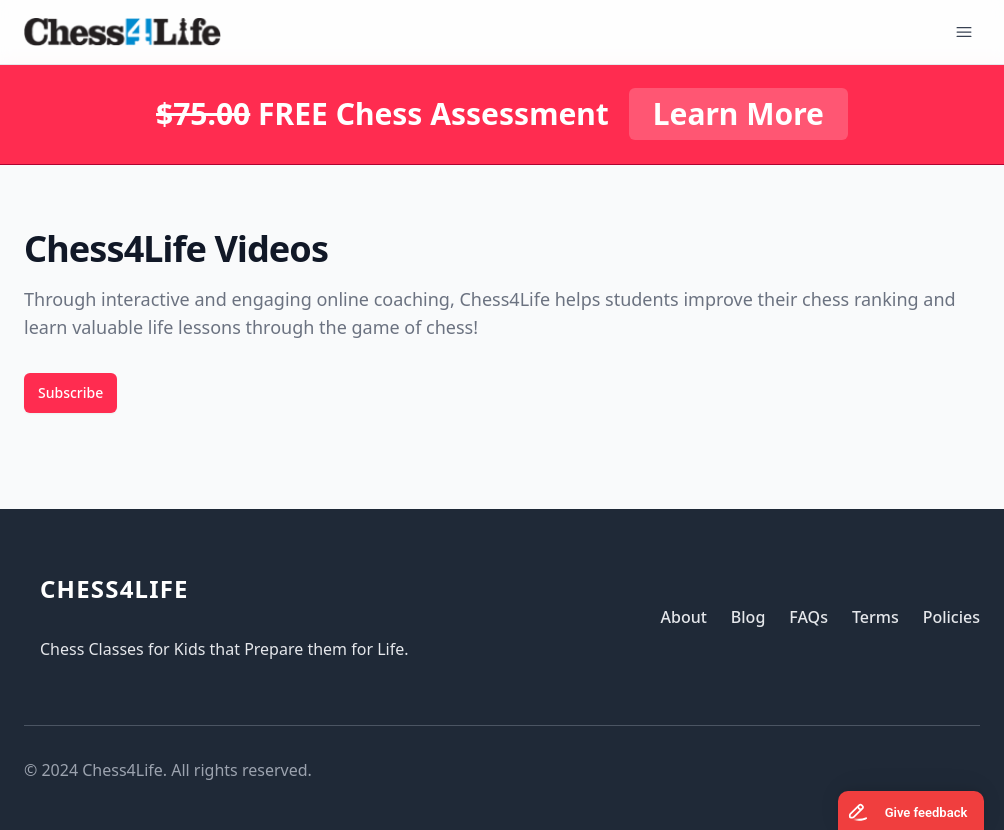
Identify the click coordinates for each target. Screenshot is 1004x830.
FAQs (808, 617)
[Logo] (122, 32)
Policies (951, 617)
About (683, 617)
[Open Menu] (964, 32)
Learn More (738, 113)
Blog (748, 617)
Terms (875, 617)
